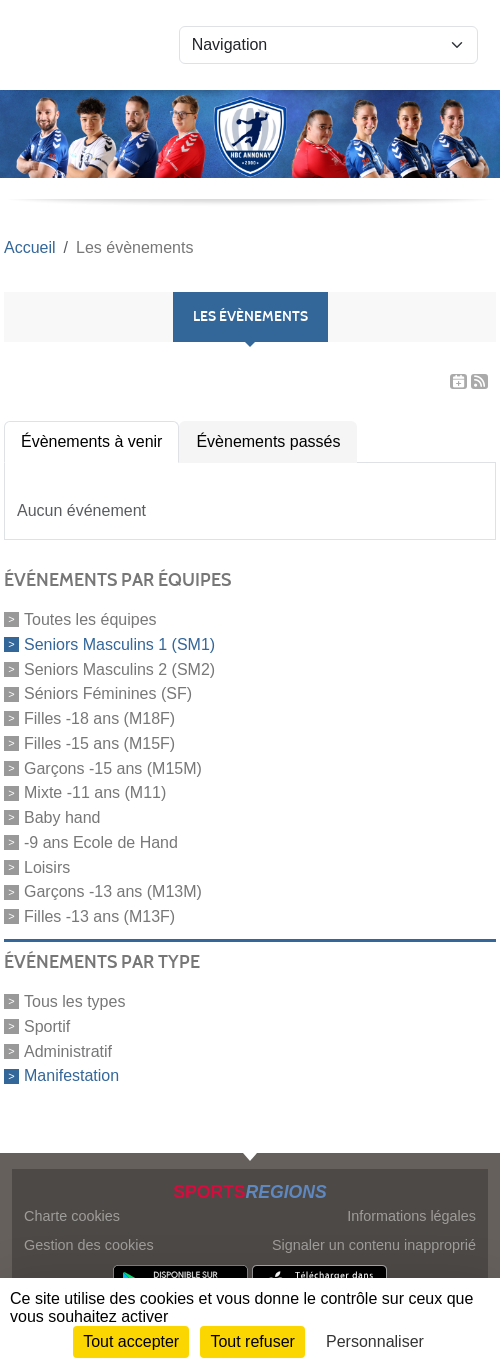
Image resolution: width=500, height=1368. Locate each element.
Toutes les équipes (90, 619)
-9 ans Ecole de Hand (101, 842)
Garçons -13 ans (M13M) (113, 891)
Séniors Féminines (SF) (108, 693)
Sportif (47, 1026)
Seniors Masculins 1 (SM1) (119, 644)
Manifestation (71, 1075)
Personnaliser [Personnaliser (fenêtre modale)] (375, 1341)
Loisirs (47, 866)
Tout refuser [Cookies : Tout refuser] (252, 1341)
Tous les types (74, 1001)
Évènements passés (268, 441)
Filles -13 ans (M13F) (99, 916)
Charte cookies (72, 1216)
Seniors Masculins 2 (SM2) (119, 668)
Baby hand (62, 817)
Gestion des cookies (89, 1245)
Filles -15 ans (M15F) (99, 743)
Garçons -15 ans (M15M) (113, 767)
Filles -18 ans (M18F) (99, 718)
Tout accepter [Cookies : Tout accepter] (131, 1341)
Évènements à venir (91, 441)
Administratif (68, 1050)
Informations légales (411, 1216)
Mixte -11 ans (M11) (95, 792)
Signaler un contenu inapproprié (374, 1245)
